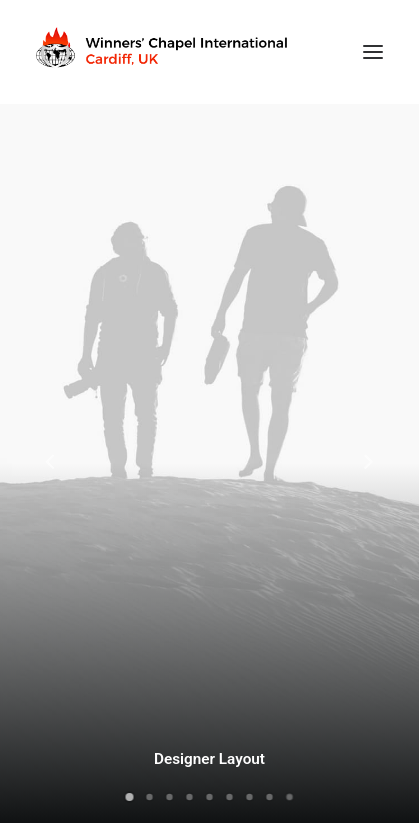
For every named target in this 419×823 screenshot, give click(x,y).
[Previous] (51, 514)
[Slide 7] (250, 797)
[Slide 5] (210, 797)
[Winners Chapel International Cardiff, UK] (164, 52)
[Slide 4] (190, 797)
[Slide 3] (170, 797)
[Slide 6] (230, 797)
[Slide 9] (290, 797)
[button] (373, 52)
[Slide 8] (270, 797)
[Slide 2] (150, 797)
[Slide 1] (130, 797)
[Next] (368, 514)
